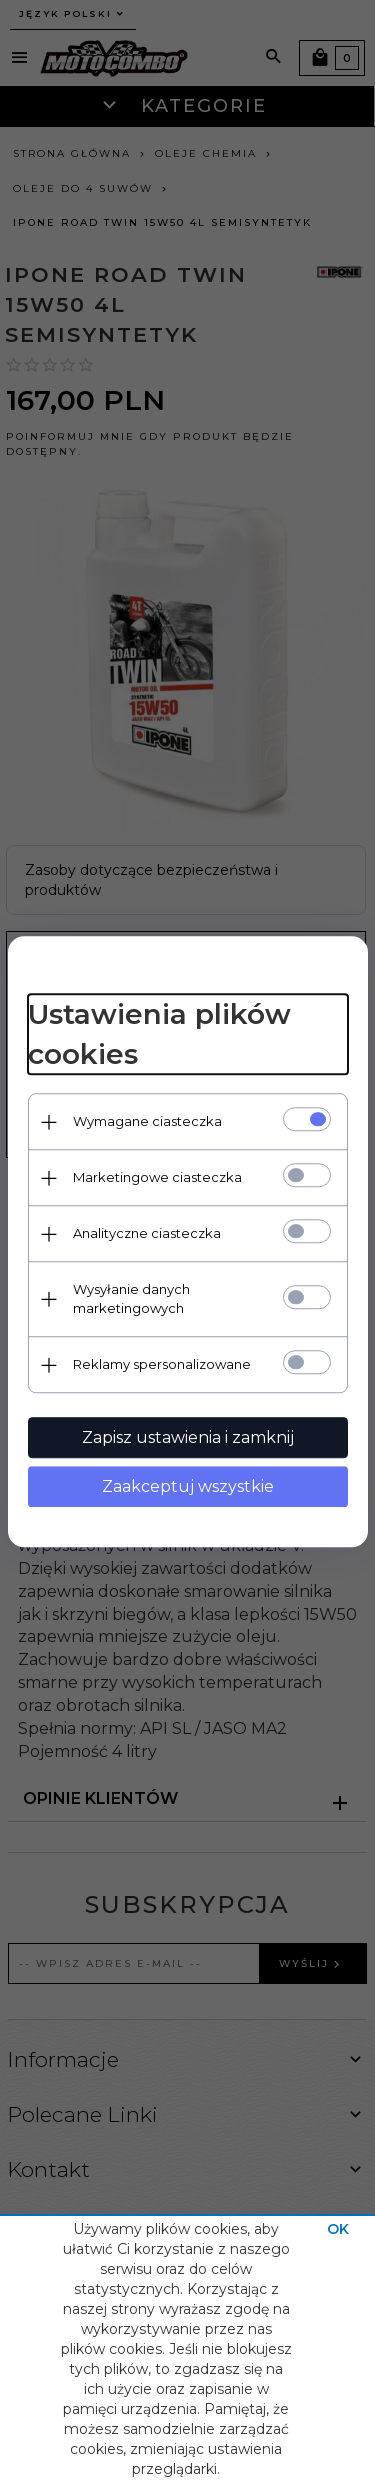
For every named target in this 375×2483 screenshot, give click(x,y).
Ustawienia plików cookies (159, 1035)
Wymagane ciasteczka (147, 1121)
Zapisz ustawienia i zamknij (188, 1437)
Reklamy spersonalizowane (162, 1364)
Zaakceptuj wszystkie (188, 1486)
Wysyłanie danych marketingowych (131, 1298)
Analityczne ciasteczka (147, 1233)
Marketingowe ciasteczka (157, 1177)
